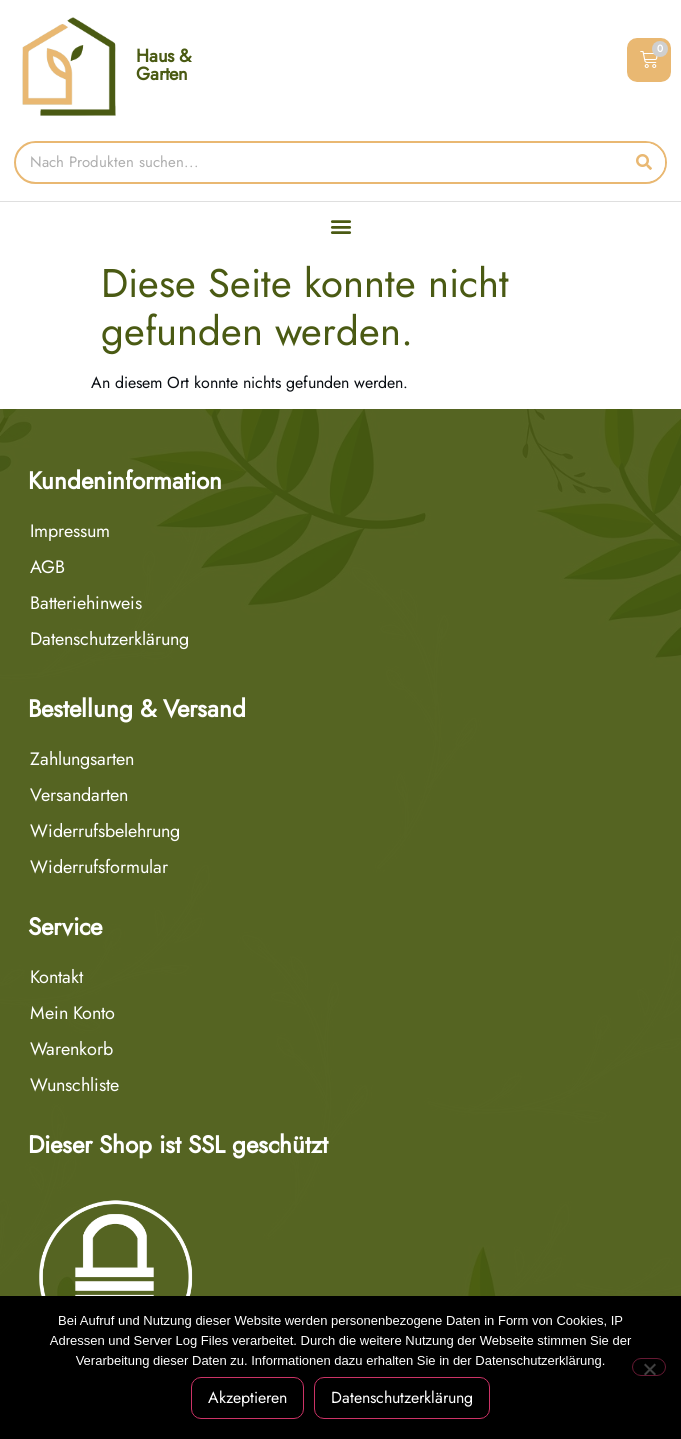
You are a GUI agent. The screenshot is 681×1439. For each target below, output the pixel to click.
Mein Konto (72, 1013)
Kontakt (56, 977)
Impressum (70, 531)
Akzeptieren (247, 1397)
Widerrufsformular (99, 867)
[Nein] (649, 1367)
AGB (47, 567)
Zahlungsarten (82, 759)
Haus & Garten (163, 65)
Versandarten (79, 795)
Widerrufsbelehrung (105, 831)
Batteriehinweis (86, 603)
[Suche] (643, 162)
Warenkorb (71, 1049)
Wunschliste (74, 1085)
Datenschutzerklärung (109, 639)
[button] (340, 226)
